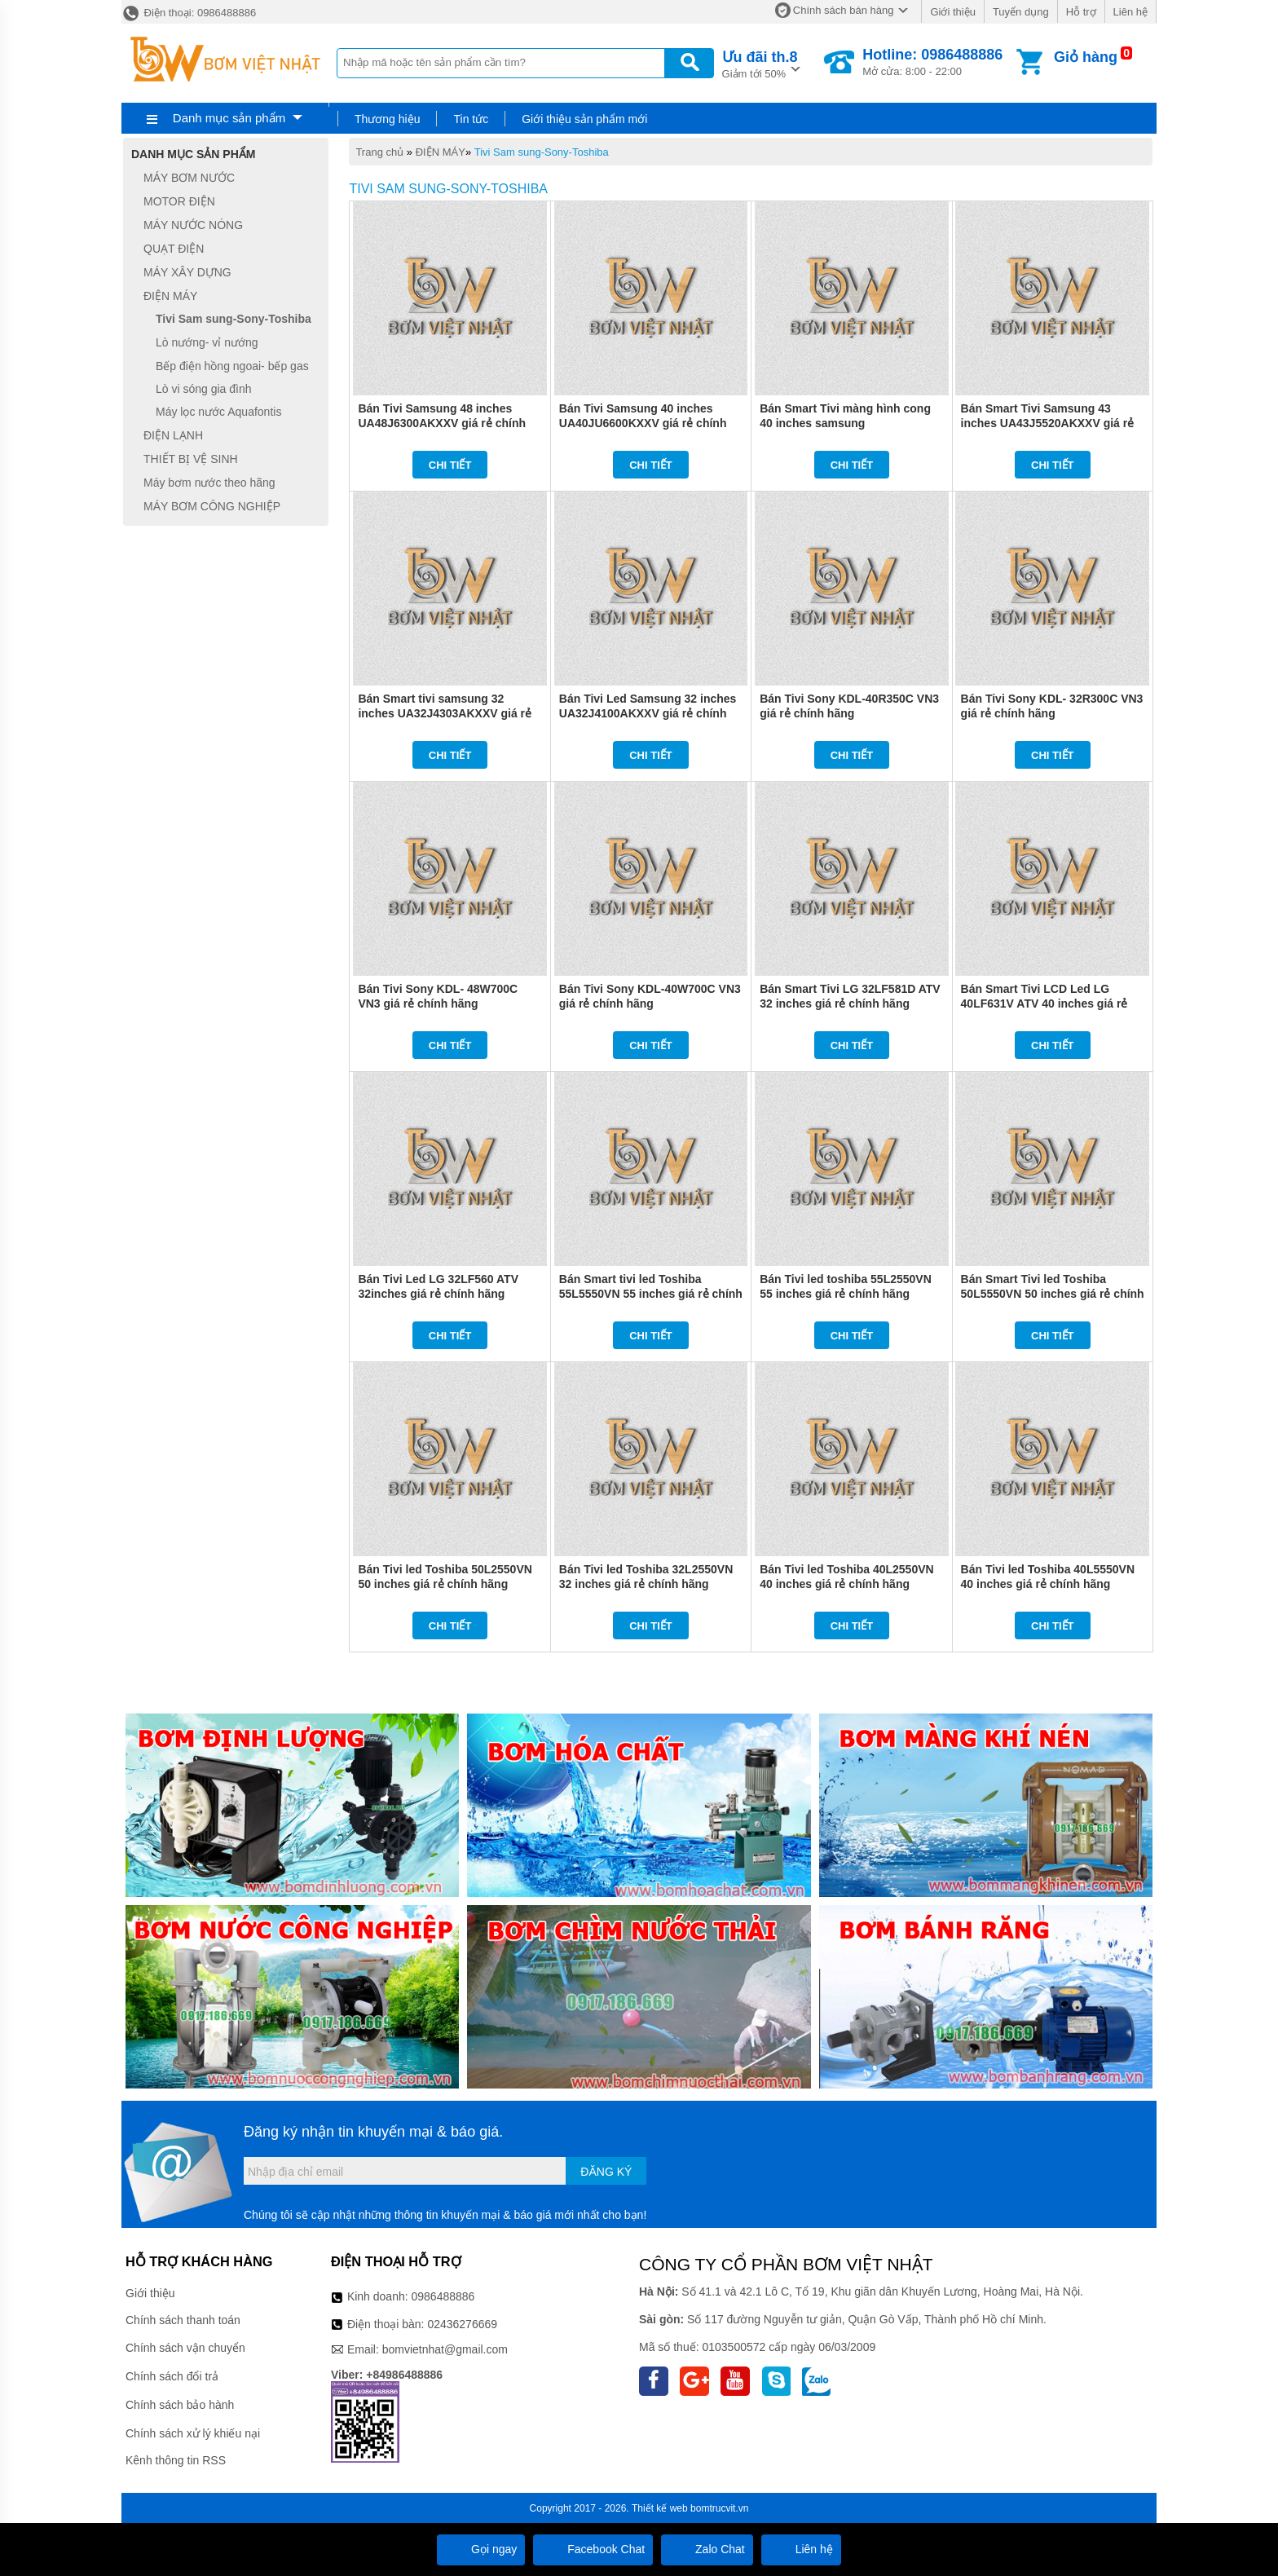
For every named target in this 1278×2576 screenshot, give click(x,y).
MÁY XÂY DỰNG (187, 272)
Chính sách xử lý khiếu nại (193, 2433)
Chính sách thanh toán (183, 2320)
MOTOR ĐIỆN (179, 201)
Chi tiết (450, 465)
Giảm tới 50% (760, 63)
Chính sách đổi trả (172, 2376)
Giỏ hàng (1085, 57)
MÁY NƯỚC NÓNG (193, 225)
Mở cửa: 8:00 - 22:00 (932, 61)
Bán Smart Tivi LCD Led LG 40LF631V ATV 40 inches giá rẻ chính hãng (1044, 1003)
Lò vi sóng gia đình (204, 388)
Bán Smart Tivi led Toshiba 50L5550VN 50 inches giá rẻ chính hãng (1052, 1294)
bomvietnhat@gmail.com (445, 2349)
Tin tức (470, 119)
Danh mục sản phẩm (229, 118)
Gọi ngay (481, 2549)
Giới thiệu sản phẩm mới (584, 119)
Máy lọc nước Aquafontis (218, 411)
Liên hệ (1130, 12)
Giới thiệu (952, 12)
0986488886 (443, 2296)
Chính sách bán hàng (843, 10)
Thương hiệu (387, 119)
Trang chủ (379, 152)
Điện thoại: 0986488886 (188, 13)
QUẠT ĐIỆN (173, 248)
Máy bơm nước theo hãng (209, 482)
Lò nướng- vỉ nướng (207, 342)
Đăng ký (606, 2171)
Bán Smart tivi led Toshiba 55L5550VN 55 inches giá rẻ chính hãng (651, 1294)
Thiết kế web (660, 2508)
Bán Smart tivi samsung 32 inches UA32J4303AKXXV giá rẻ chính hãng (444, 713)
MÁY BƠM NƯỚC (189, 177)
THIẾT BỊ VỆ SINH (190, 458)
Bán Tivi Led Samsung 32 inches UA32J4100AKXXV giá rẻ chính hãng (648, 713)
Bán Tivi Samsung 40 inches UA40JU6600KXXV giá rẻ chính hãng (643, 423)
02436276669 (462, 2324)
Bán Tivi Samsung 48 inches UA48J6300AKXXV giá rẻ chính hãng (442, 423)
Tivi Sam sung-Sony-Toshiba (541, 152)
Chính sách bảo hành (180, 2404)
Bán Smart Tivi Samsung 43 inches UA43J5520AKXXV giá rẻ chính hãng (1048, 423)
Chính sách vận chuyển (185, 2347)
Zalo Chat (707, 2549)
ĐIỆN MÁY (440, 152)
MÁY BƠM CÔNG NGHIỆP (211, 506)
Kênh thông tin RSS (176, 2460)
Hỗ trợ (1081, 12)
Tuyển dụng (1021, 12)
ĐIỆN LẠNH (173, 435)
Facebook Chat (593, 2549)
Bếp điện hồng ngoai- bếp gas (232, 366)
